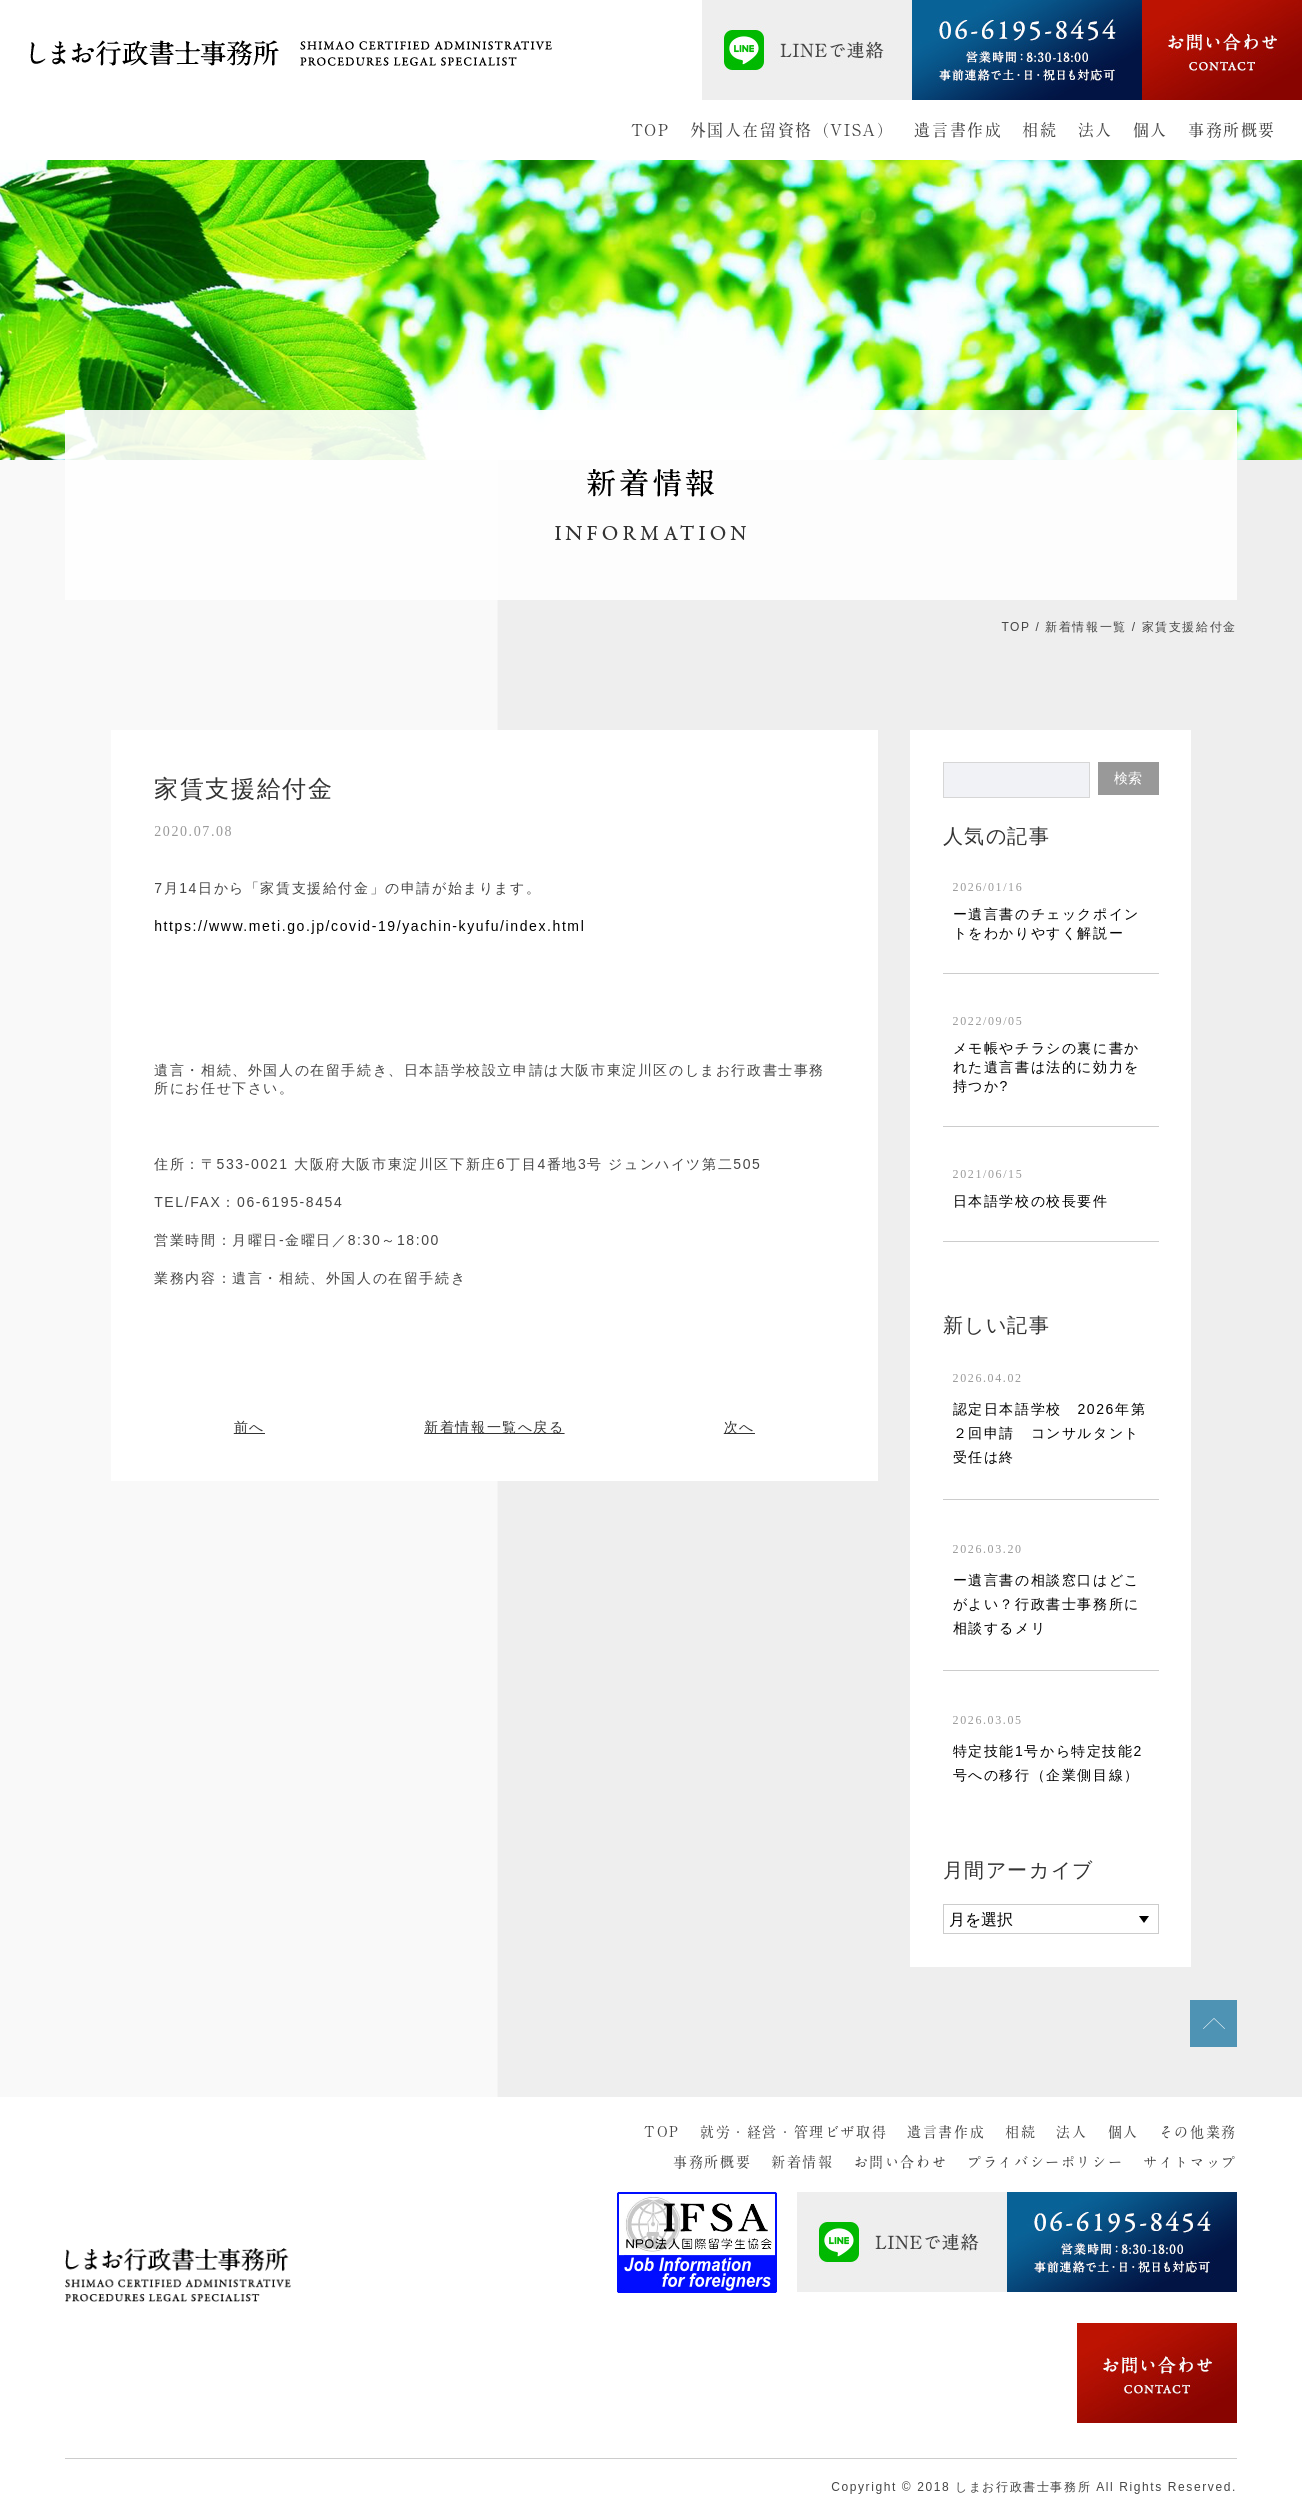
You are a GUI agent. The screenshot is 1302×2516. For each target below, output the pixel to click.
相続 (1039, 130)
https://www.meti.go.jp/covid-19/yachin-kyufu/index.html (369, 926)
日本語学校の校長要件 (1031, 1201)
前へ (249, 1427)
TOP (650, 130)
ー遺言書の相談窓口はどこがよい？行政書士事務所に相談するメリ (1046, 1604)
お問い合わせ (901, 2162)
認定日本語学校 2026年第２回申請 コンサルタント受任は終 (1050, 1433)
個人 (1150, 130)
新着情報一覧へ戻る (494, 1427)
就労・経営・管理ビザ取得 (793, 2132)
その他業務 (1198, 2132)
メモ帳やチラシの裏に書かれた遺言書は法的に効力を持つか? (1046, 1067)
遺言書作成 (958, 130)
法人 (1095, 130)
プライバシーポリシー (1045, 2162)
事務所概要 (1232, 130)
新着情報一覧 (1086, 627)
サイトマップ (1190, 2162)
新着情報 (802, 2162)
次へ (739, 1427)
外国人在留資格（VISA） (792, 130)
